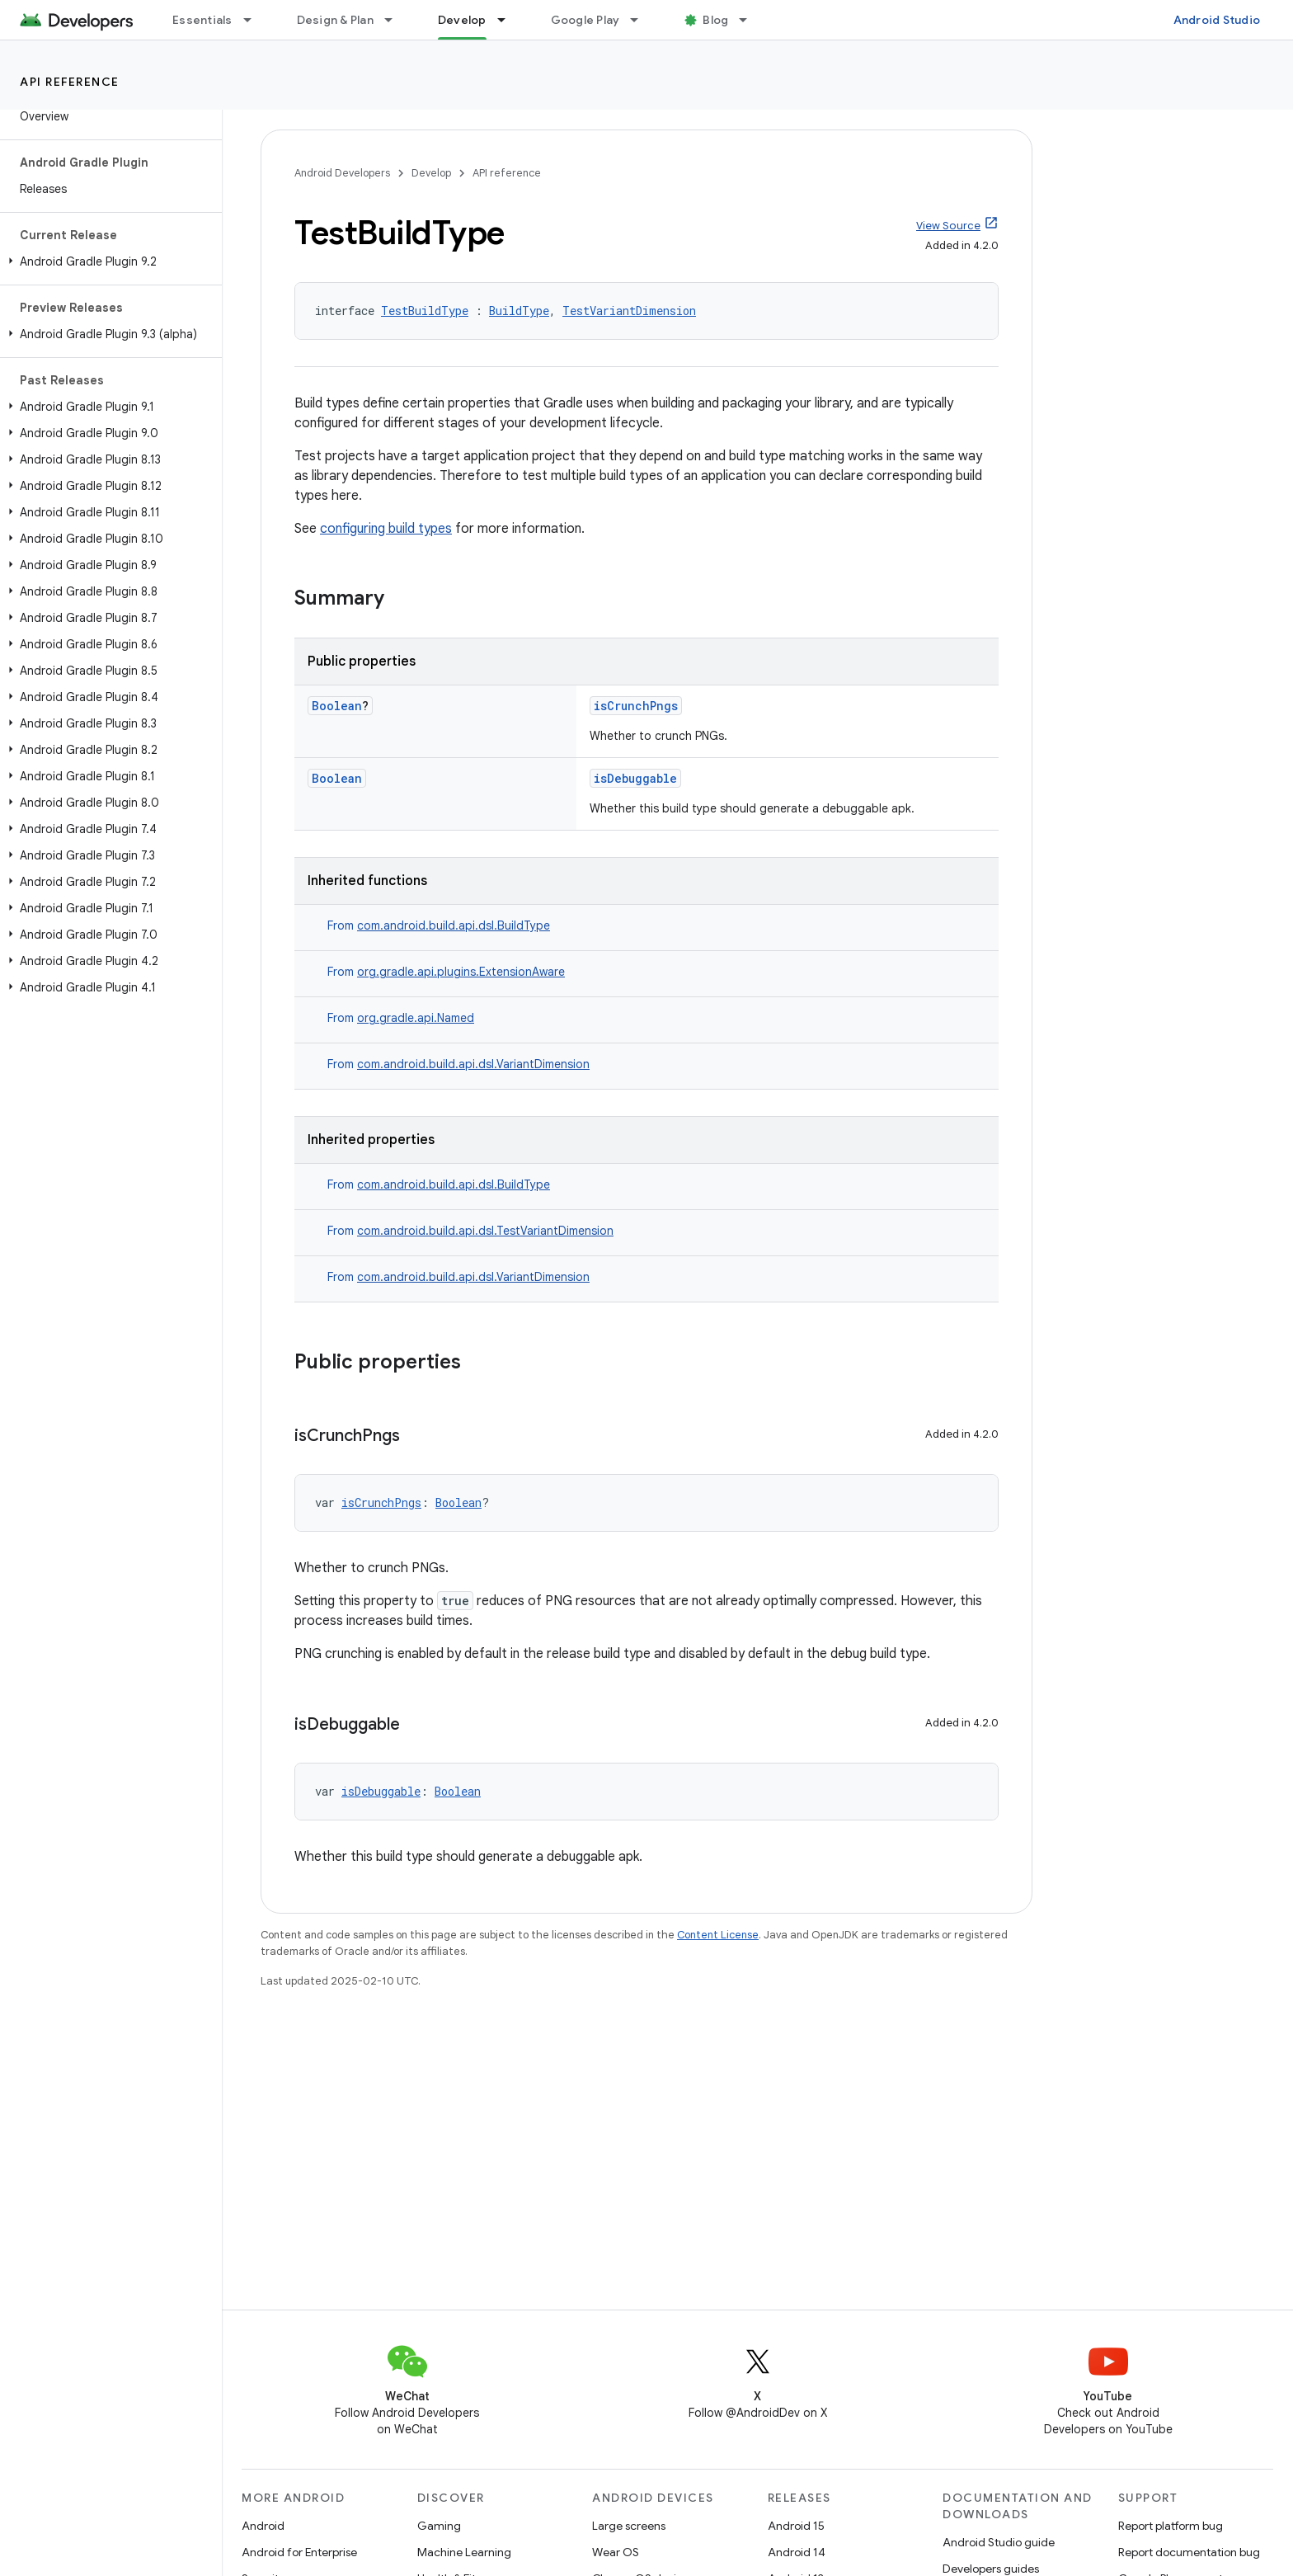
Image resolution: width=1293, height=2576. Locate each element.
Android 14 (796, 2552)
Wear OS (615, 2552)
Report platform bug (1170, 2525)
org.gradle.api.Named (415, 1017)
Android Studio (1217, 19)
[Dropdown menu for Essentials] (255, 20)
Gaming (439, 2525)
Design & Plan (335, 19)
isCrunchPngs (636, 705)
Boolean (337, 705)
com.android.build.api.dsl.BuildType (453, 925)
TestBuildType (424, 310)
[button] (107, 261)
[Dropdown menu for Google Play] (641, 20)
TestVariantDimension (629, 310)
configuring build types (386, 528)
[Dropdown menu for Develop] (509, 20)
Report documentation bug (1189, 2552)
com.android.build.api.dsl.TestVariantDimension (485, 1230)
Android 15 (796, 2525)
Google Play (585, 19)
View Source (948, 226)
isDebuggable (635, 778)
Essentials (202, 19)
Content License (718, 1935)
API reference (70, 81)
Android (263, 2525)
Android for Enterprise (299, 2552)
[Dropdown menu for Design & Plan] (396, 20)
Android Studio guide (999, 2542)
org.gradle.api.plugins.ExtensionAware (461, 971)
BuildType (519, 310)
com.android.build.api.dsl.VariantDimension (473, 1064)
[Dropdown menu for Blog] (750, 20)
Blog (715, 19)
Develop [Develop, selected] (462, 19)
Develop (431, 173)
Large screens (628, 2525)
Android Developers (342, 173)
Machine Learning (464, 2552)
